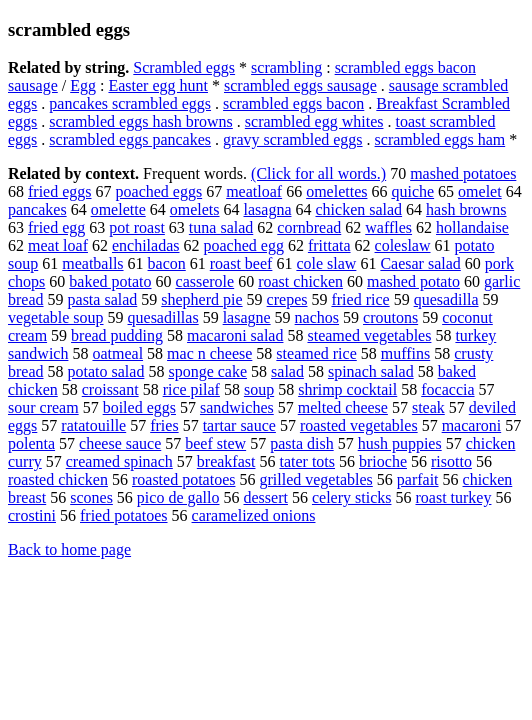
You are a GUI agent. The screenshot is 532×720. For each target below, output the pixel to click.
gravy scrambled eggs (293, 139)
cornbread (309, 227)
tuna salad (221, 227)
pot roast (137, 227)
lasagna (268, 209)
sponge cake (207, 371)
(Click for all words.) (318, 173)
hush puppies (400, 443)
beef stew (215, 443)
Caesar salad (420, 263)
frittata (329, 245)
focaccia (447, 389)
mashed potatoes (463, 173)
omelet (480, 191)
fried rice (360, 299)
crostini (32, 515)
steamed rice (316, 353)
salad (287, 371)
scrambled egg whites (314, 121)
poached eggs (159, 191)
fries (164, 425)
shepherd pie (201, 299)
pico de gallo (178, 497)
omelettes (336, 191)
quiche (412, 191)
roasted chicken (58, 479)
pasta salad (103, 299)
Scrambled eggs (184, 67)
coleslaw (403, 245)
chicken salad (358, 209)
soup (259, 389)
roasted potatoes (184, 479)
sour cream (43, 407)
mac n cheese (209, 353)
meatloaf (254, 191)
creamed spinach (119, 461)
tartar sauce (239, 425)
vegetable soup (56, 317)
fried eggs (60, 191)
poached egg (244, 245)
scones (91, 497)
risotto (451, 461)
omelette (118, 209)
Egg (83, 85)
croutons (390, 317)
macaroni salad (235, 335)
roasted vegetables (359, 425)
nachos (317, 317)
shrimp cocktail (347, 389)
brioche (383, 461)
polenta (31, 443)
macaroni (472, 425)
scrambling (286, 67)
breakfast (226, 461)
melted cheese (343, 407)
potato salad (106, 371)
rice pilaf (191, 389)
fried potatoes (124, 515)
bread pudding (117, 335)
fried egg (56, 227)
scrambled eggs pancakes (130, 139)
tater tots (307, 461)
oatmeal (117, 353)
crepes (287, 299)
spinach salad (371, 371)
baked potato (110, 281)
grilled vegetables (315, 479)
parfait (418, 479)
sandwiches (237, 407)
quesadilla (446, 299)
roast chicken (300, 281)
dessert (266, 497)
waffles (388, 227)
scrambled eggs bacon (293, 103)
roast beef (241, 263)
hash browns (466, 209)
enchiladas (146, 245)
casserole (205, 281)
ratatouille (93, 425)
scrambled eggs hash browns (141, 121)
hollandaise (472, 227)
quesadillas (163, 317)
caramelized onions (254, 515)
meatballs (92, 263)
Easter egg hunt (158, 85)
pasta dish (302, 443)
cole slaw (326, 263)
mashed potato (413, 281)
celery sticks (352, 497)
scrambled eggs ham (440, 139)
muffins (405, 353)
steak (428, 407)
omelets (195, 209)
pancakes (37, 209)
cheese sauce (120, 443)
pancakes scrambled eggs (130, 103)
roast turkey (453, 497)
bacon (167, 263)
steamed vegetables (369, 335)
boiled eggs (139, 407)
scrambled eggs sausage (300, 85)
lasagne (247, 317)
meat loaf (58, 245)
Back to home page (69, 549)
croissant (110, 389)
